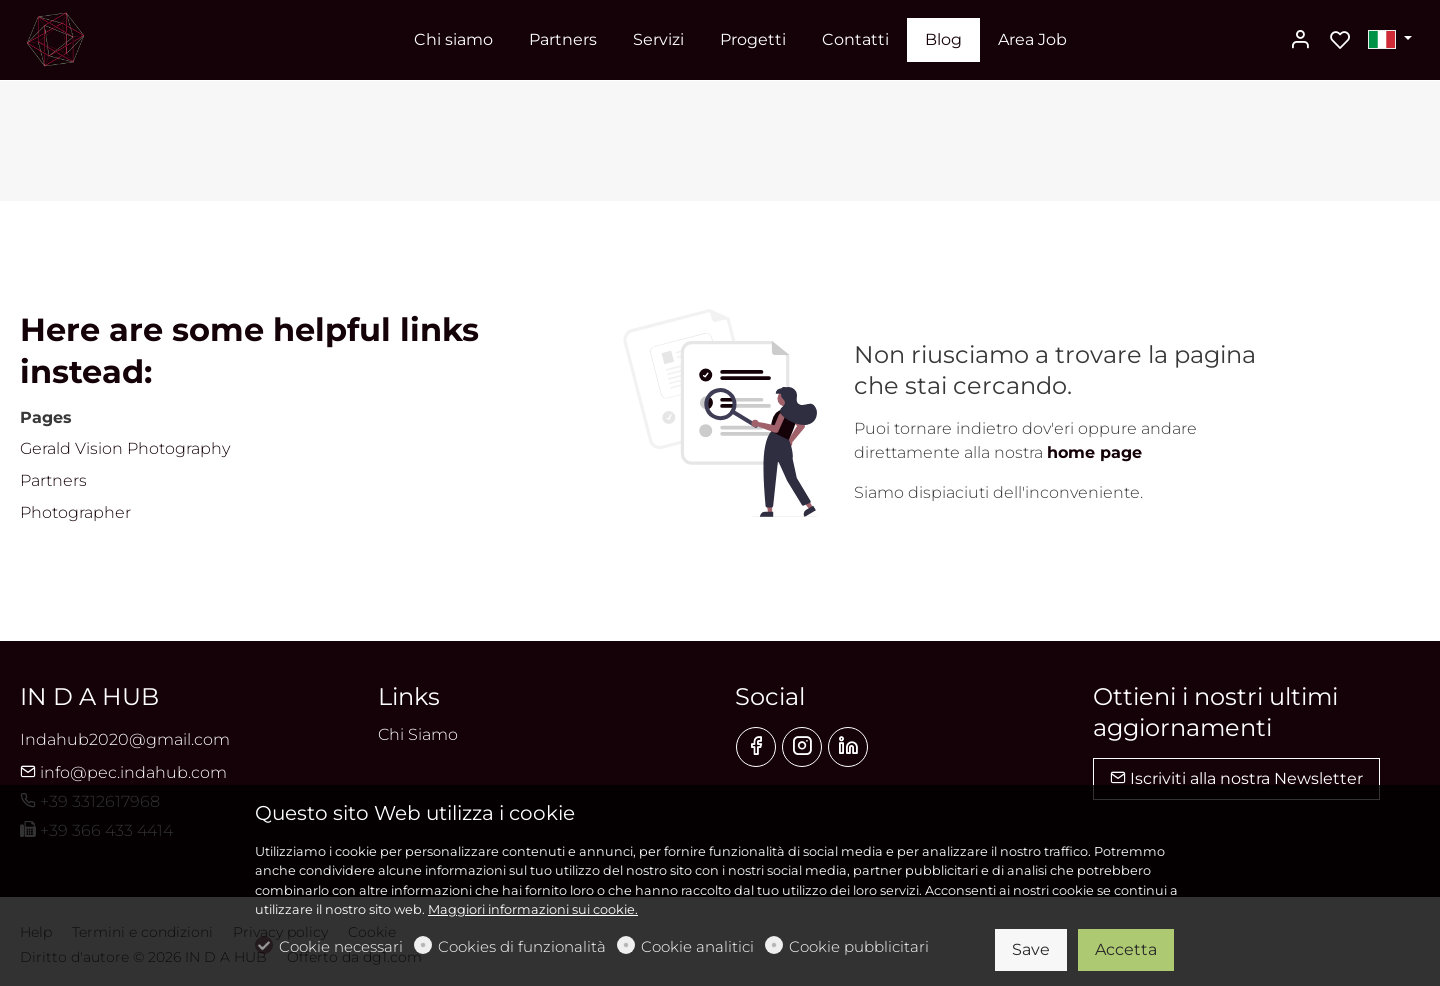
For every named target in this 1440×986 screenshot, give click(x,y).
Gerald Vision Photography (125, 448)
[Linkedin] (848, 747)
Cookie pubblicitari (859, 946)
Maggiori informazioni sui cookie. (533, 909)
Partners (53, 480)
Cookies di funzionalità (522, 946)
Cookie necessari (341, 946)
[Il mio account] (1300, 41)
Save (1031, 949)
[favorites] (1340, 41)
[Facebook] (756, 747)
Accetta (1126, 949)
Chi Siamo (418, 734)
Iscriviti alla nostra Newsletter (1236, 778)
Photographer (75, 512)
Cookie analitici (697, 946)
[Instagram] (802, 747)
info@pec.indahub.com (123, 772)
